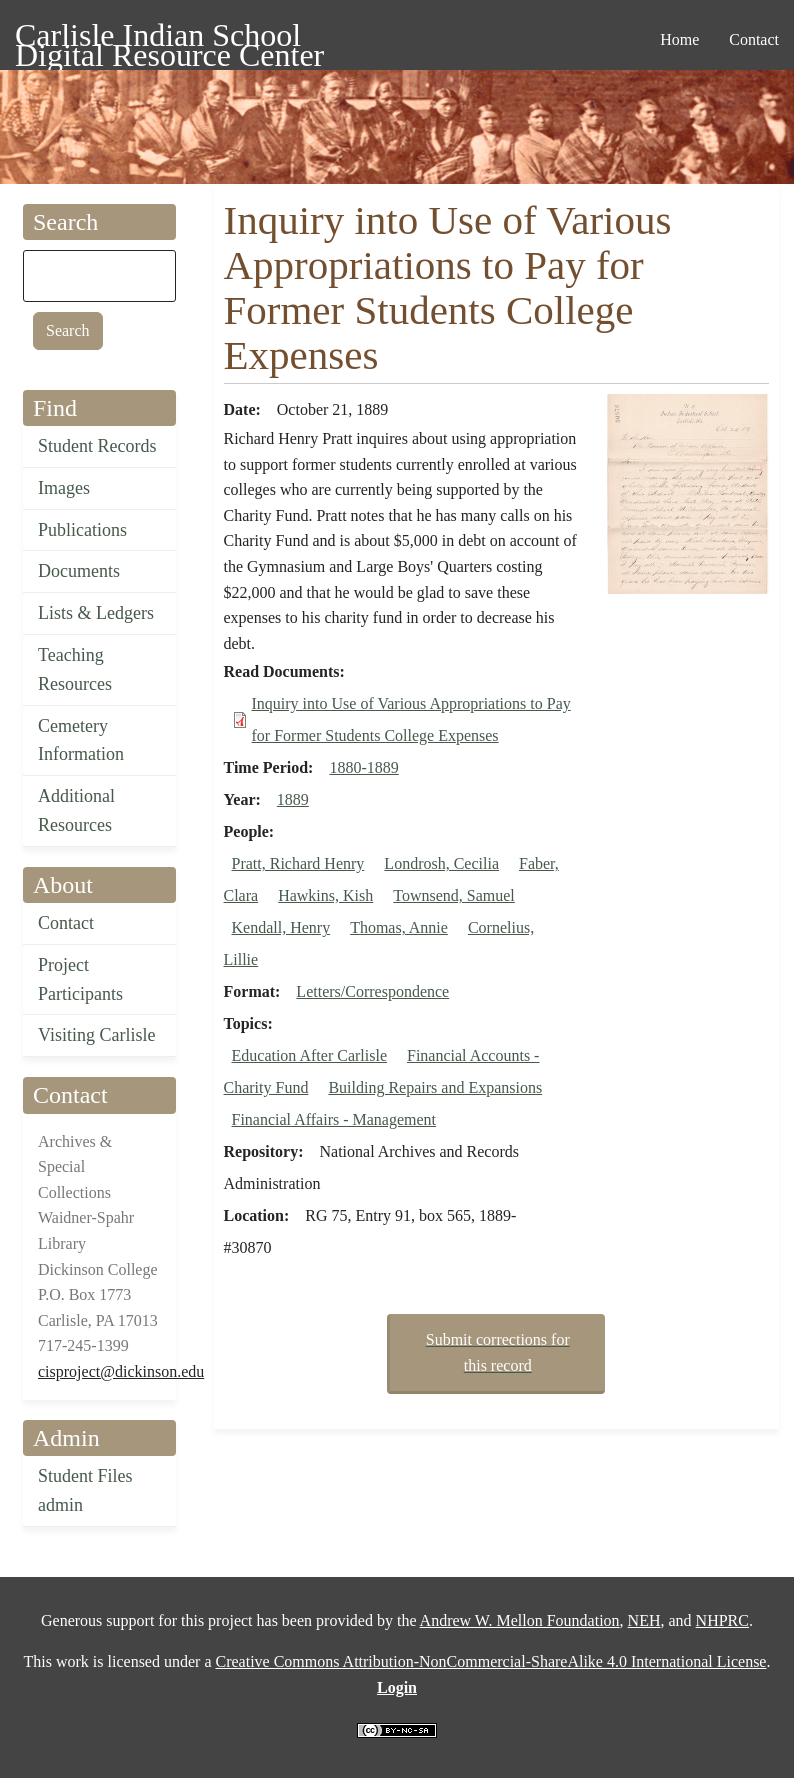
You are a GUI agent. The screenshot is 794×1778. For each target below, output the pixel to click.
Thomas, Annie (399, 927)
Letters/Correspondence (372, 991)
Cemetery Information (81, 740)
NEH (644, 1620)
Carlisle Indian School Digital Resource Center (169, 38)
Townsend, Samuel (454, 895)
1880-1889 (363, 767)
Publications (82, 530)
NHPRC (722, 1620)
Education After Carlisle (310, 1055)
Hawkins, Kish (325, 895)
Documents (79, 571)
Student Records (97, 446)
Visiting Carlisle (96, 1035)
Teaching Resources (75, 669)
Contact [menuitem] (754, 39)
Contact (66, 923)
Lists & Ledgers (96, 613)
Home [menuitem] (679, 39)
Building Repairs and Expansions (435, 1087)
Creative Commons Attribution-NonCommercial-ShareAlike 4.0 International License (490, 1661)
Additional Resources (76, 810)
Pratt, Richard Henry (298, 863)
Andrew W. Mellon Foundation (520, 1620)
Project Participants (80, 979)
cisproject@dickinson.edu (121, 1371)
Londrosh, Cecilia (441, 863)
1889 (293, 799)
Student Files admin (85, 1490)
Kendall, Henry (281, 927)
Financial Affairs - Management (334, 1119)
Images (64, 488)
